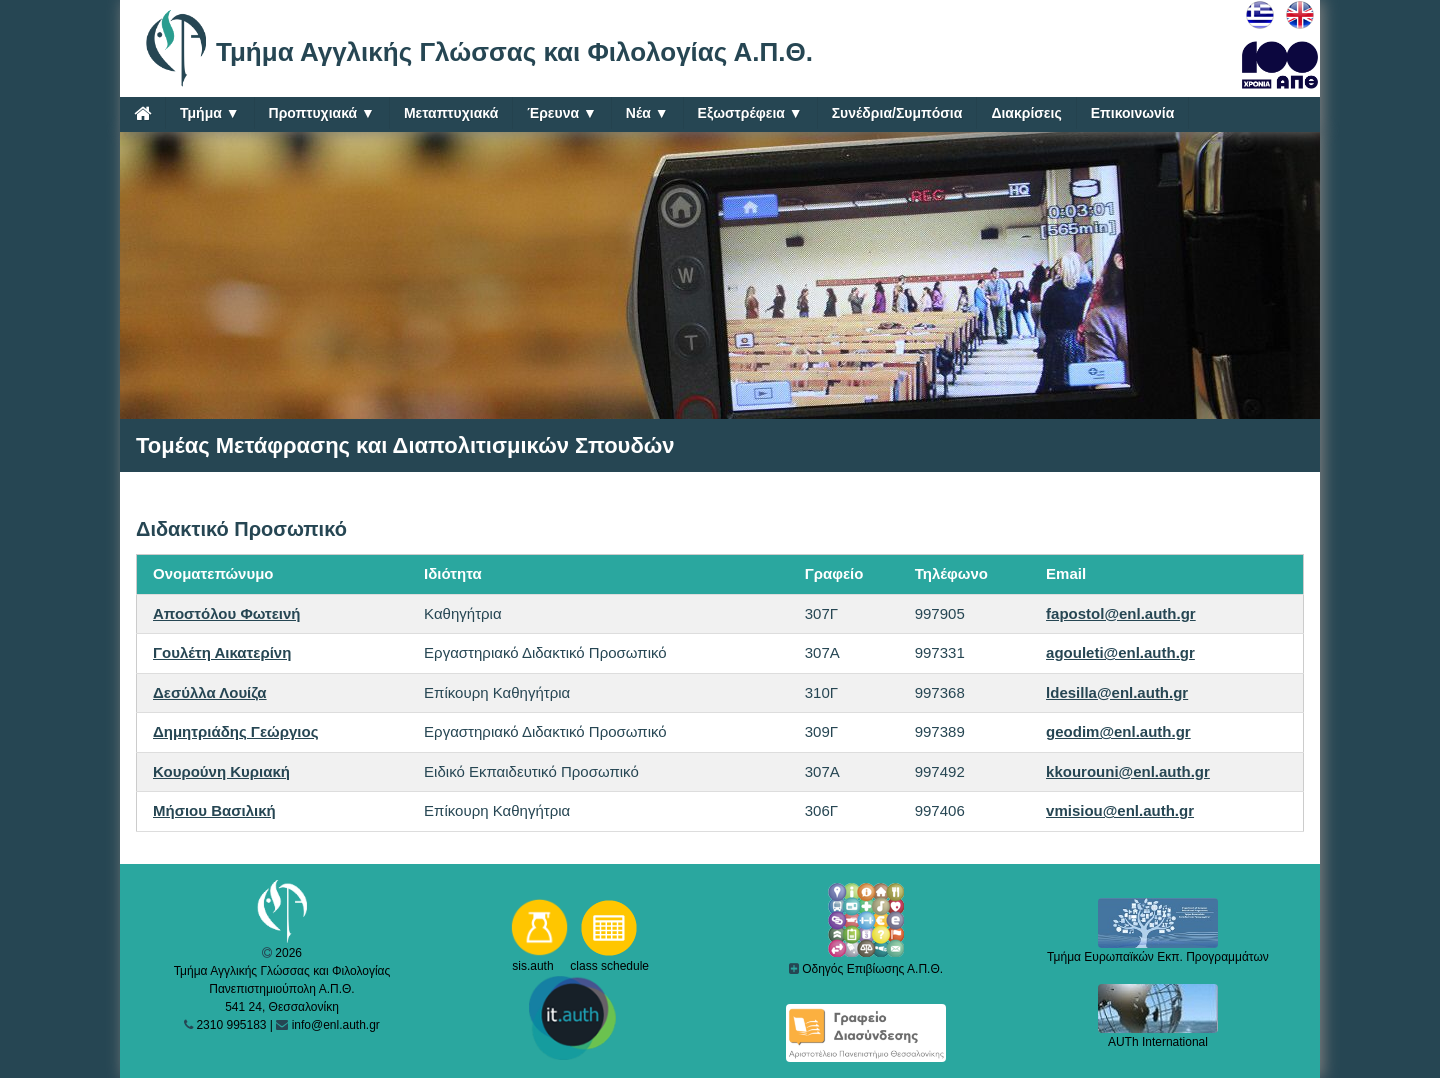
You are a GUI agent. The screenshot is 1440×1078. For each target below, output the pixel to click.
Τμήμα (210, 113)
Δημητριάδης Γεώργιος (235, 731)
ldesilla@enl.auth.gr (1117, 692)
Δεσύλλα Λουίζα (210, 692)
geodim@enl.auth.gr (1118, 731)
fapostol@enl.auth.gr (1121, 613)
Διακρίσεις (1026, 113)
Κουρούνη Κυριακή (221, 771)
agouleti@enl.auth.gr (1120, 652)
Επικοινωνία (1133, 113)
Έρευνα (562, 113)
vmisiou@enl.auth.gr (1120, 810)
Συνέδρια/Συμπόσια (897, 113)
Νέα (647, 113)
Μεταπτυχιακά (451, 113)
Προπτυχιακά (322, 113)
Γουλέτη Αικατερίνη (222, 652)
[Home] (142, 113)
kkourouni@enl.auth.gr (1128, 771)
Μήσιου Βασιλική (214, 810)
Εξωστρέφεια (750, 113)
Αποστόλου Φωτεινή (226, 613)
